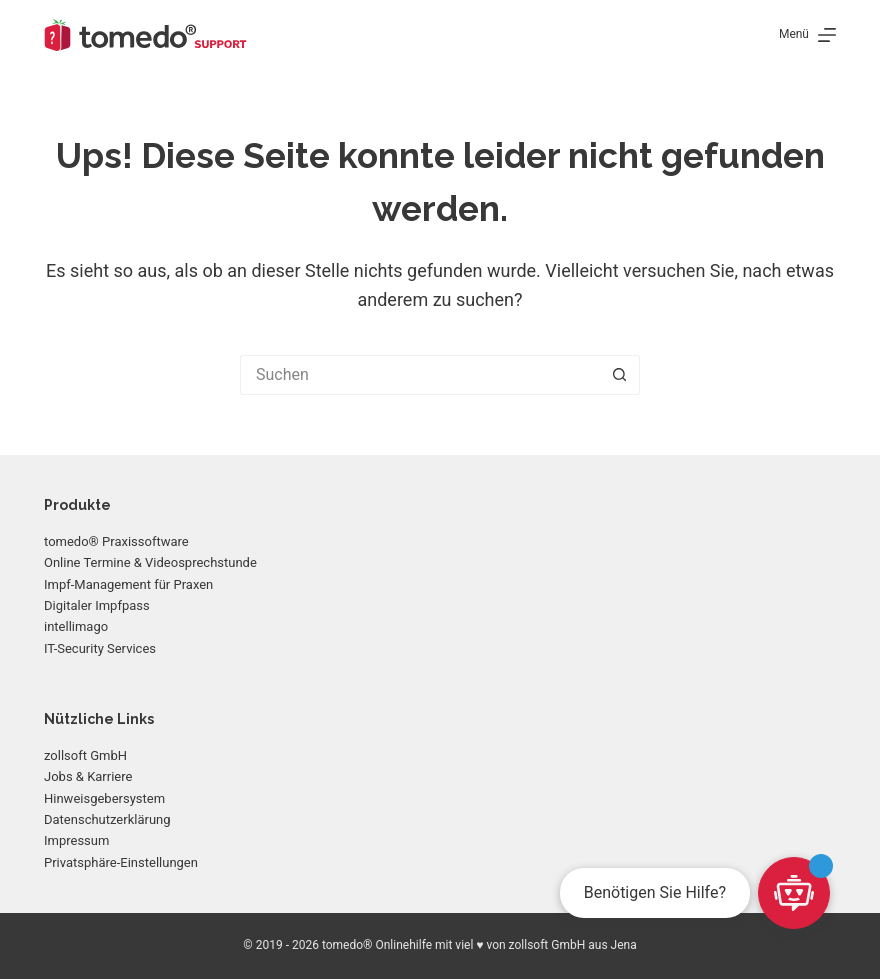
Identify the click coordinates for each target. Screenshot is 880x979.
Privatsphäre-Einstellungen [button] (121, 862)
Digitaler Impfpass (97, 605)
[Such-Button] (620, 375)
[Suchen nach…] (420, 375)
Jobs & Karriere (88, 776)
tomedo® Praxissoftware (116, 541)
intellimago (76, 626)
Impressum (76, 840)
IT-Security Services (100, 648)
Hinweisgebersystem (104, 798)
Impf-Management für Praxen (128, 584)
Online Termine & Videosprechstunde (150, 562)
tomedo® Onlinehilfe (377, 945)
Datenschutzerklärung (107, 819)
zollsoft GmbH (85, 755)
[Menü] (807, 35)
